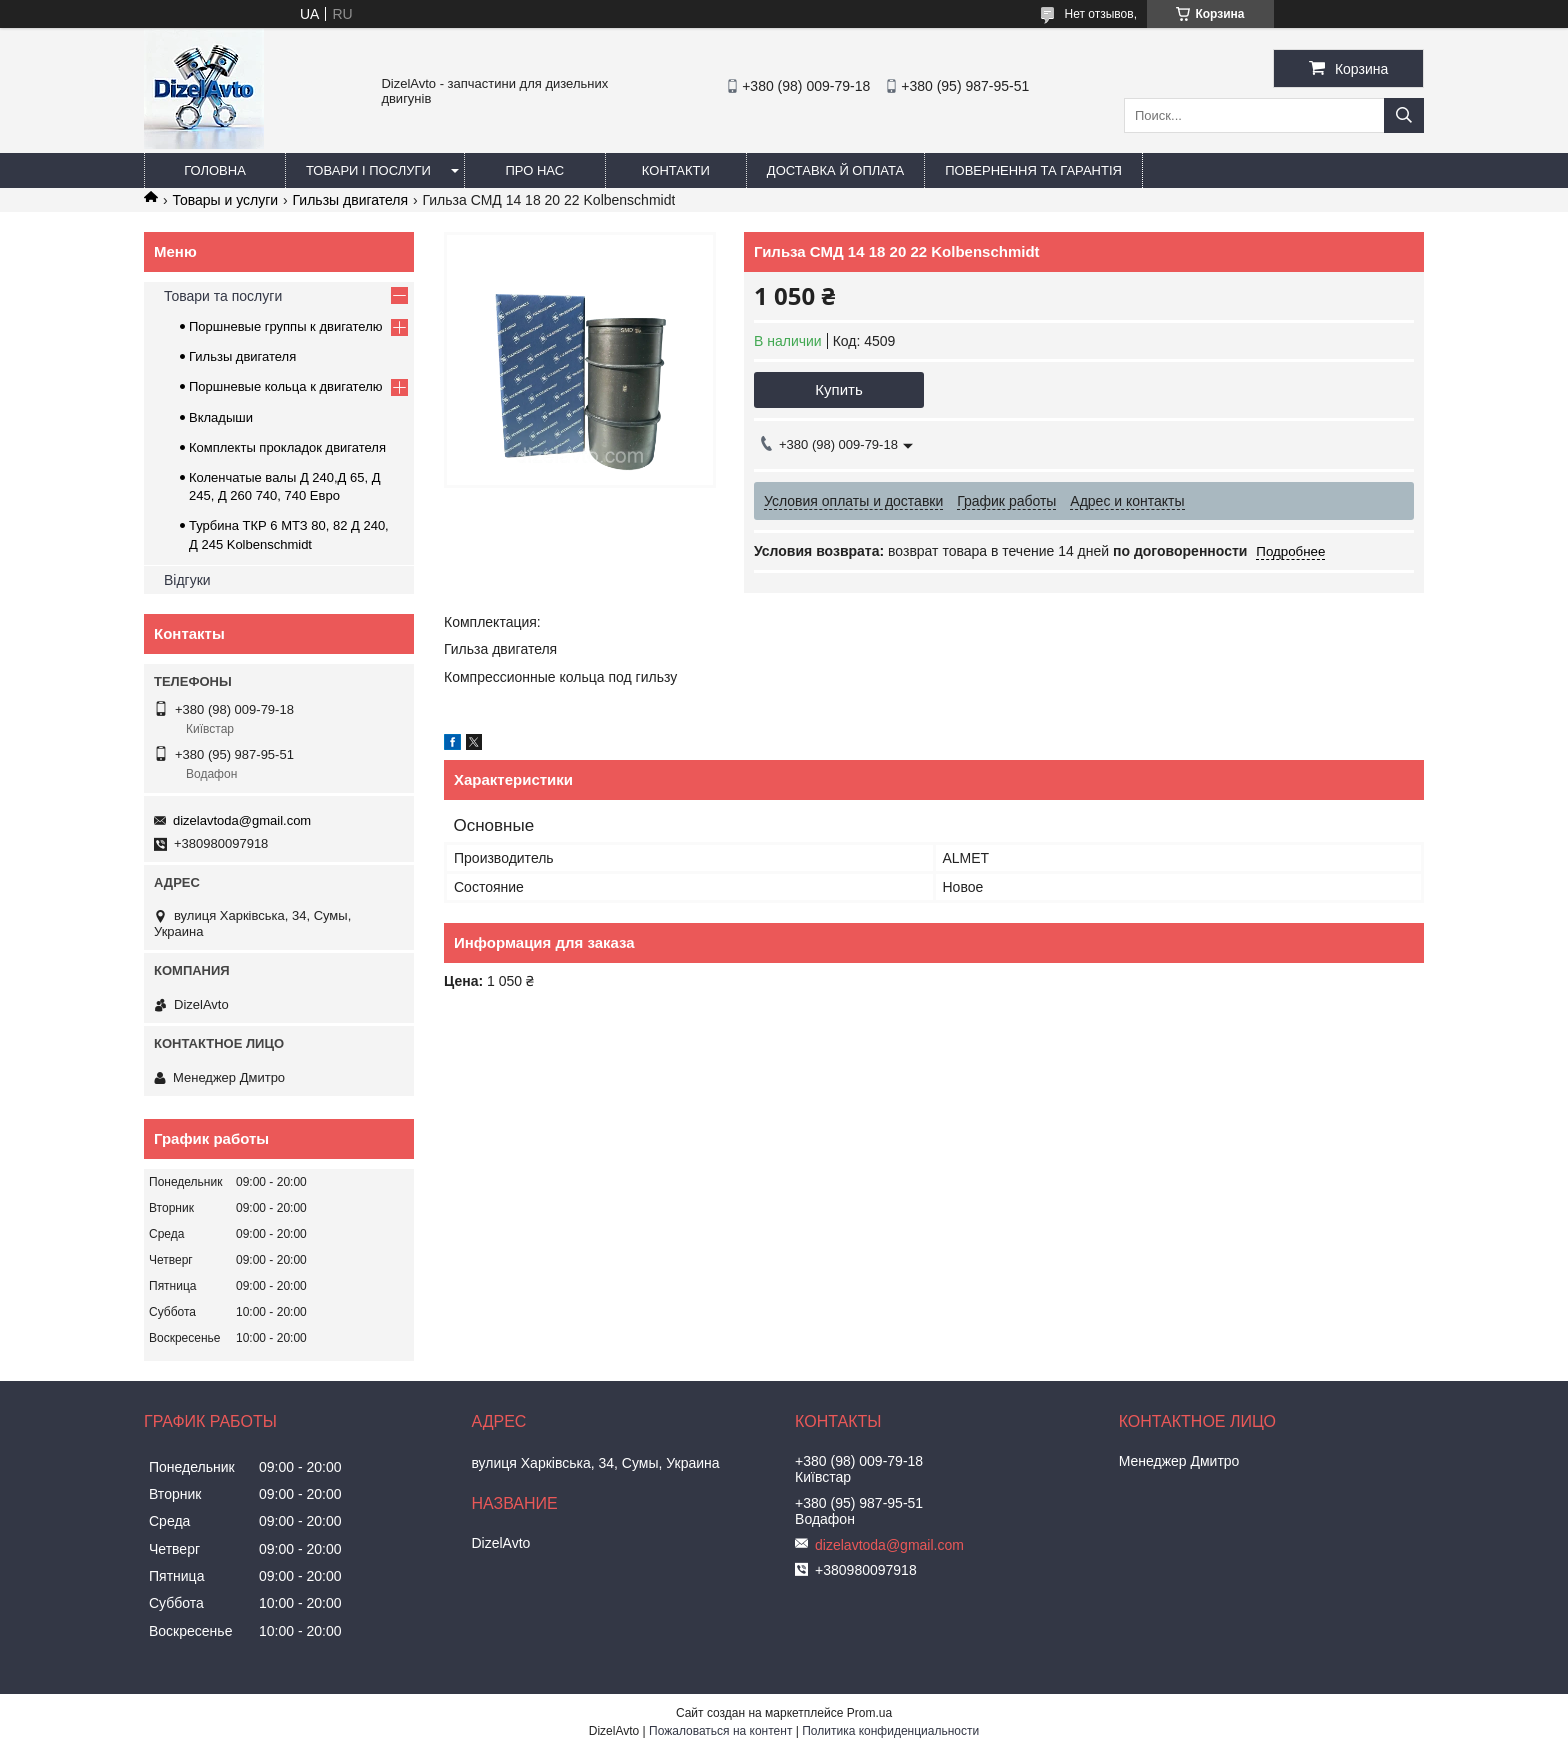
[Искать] (1404, 115)
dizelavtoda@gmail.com (242, 820)
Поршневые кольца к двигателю (286, 386)
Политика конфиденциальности (890, 1731)
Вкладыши (221, 417)
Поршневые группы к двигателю (286, 326)
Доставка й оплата (835, 170)
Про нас (535, 170)
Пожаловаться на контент (720, 1731)
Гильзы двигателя (350, 200)
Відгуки (187, 580)
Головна (215, 170)
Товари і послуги (368, 170)
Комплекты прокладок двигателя (287, 447)
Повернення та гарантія (1033, 170)
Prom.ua (869, 1713)
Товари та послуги (223, 296)
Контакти (676, 170)
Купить (838, 389)
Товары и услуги (225, 200)
